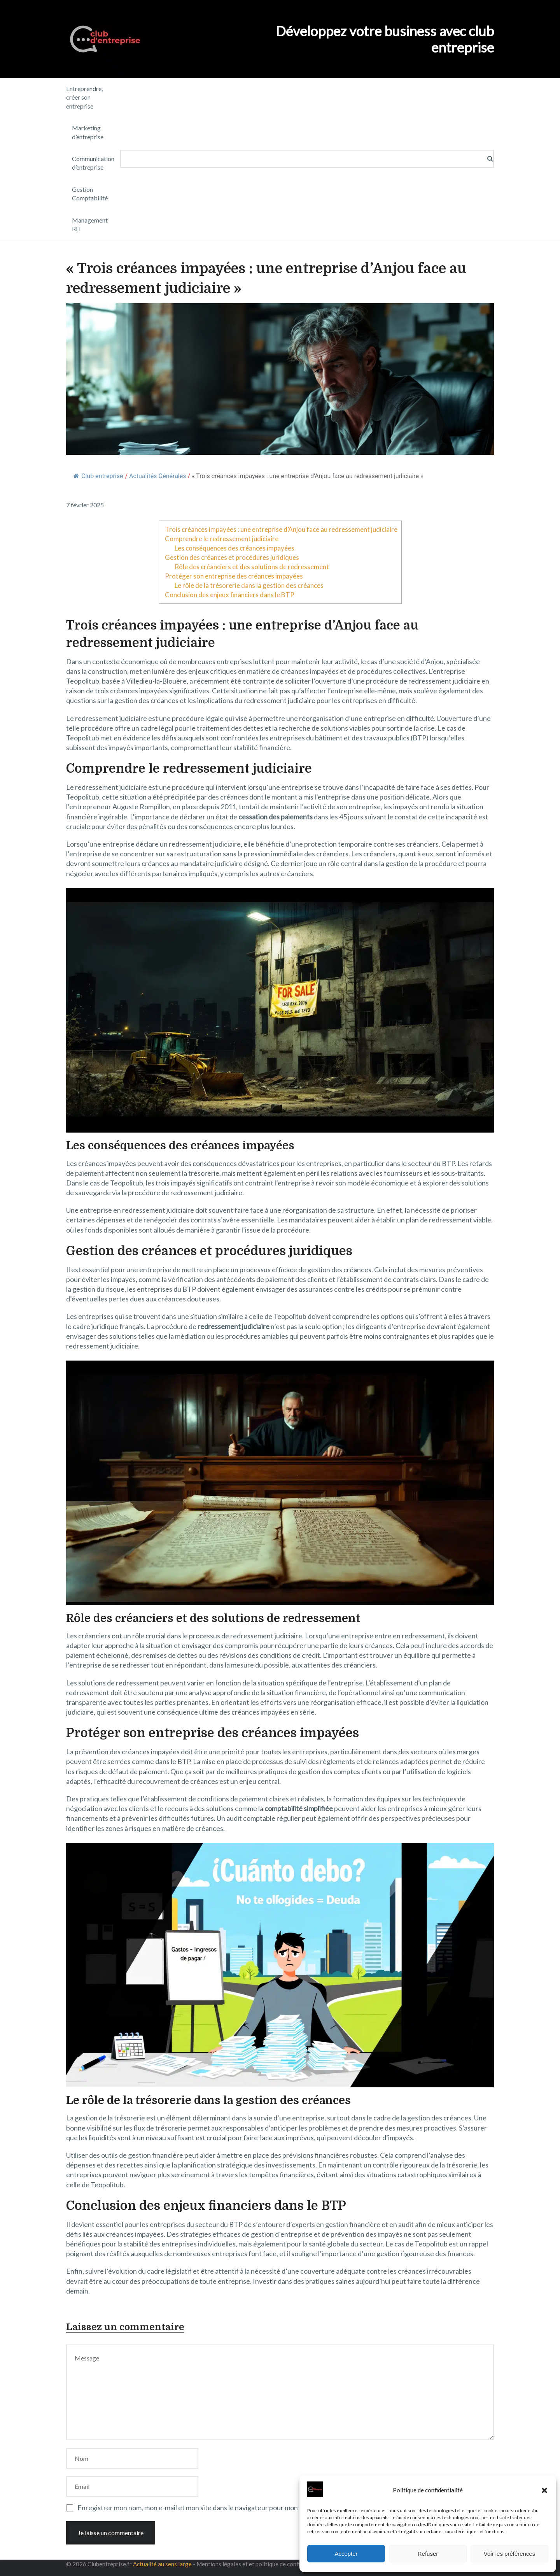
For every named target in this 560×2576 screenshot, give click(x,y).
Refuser (428, 2553)
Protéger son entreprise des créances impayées (234, 576)
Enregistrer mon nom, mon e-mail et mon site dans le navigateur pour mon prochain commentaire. (223, 2507)
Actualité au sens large (162, 2563)
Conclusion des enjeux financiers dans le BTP (229, 595)
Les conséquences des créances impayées (234, 548)
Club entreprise (98, 476)
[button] (544, 2490)
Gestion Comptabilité (90, 194)
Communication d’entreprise (93, 163)
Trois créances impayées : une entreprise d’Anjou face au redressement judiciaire (281, 529)
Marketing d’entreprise (87, 132)
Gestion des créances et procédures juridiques (232, 557)
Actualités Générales (157, 476)
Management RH (90, 224)
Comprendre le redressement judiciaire (221, 539)
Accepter (345, 2553)
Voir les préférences (510, 2553)
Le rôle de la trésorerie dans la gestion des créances (249, 585)
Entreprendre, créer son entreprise (84, 97)
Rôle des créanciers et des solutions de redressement (252, 567)
